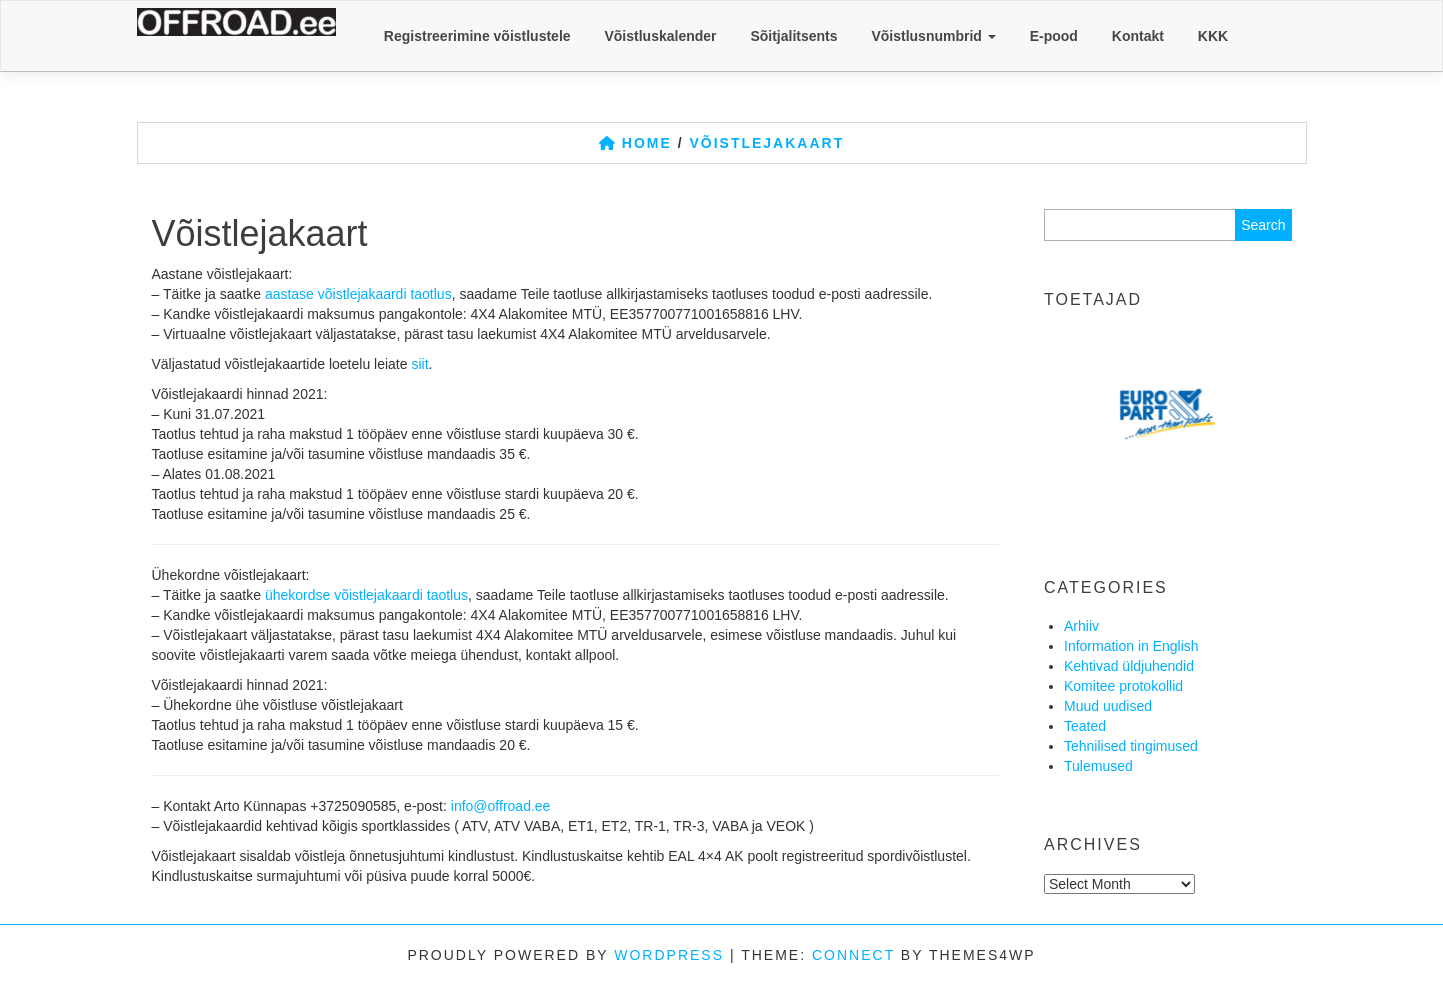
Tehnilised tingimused (1131, 746)
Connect (853, 955)
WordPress (669, 955)
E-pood (1054, 36)
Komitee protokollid (1123, 686)
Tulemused (1098, 766)
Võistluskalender (660, 36)
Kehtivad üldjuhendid (1129, 666)
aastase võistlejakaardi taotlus (358, 294)
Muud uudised (1108, 706)
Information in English (1131, 646)
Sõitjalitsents (793, 36)
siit (419, 364)
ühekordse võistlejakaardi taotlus (366, 595)
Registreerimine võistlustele (477, 36)
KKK (1213, 36)
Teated (1085, 726)
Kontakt (1138, 36)
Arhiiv (1081, 626)
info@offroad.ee (501, 806)
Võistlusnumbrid (933, 36)
